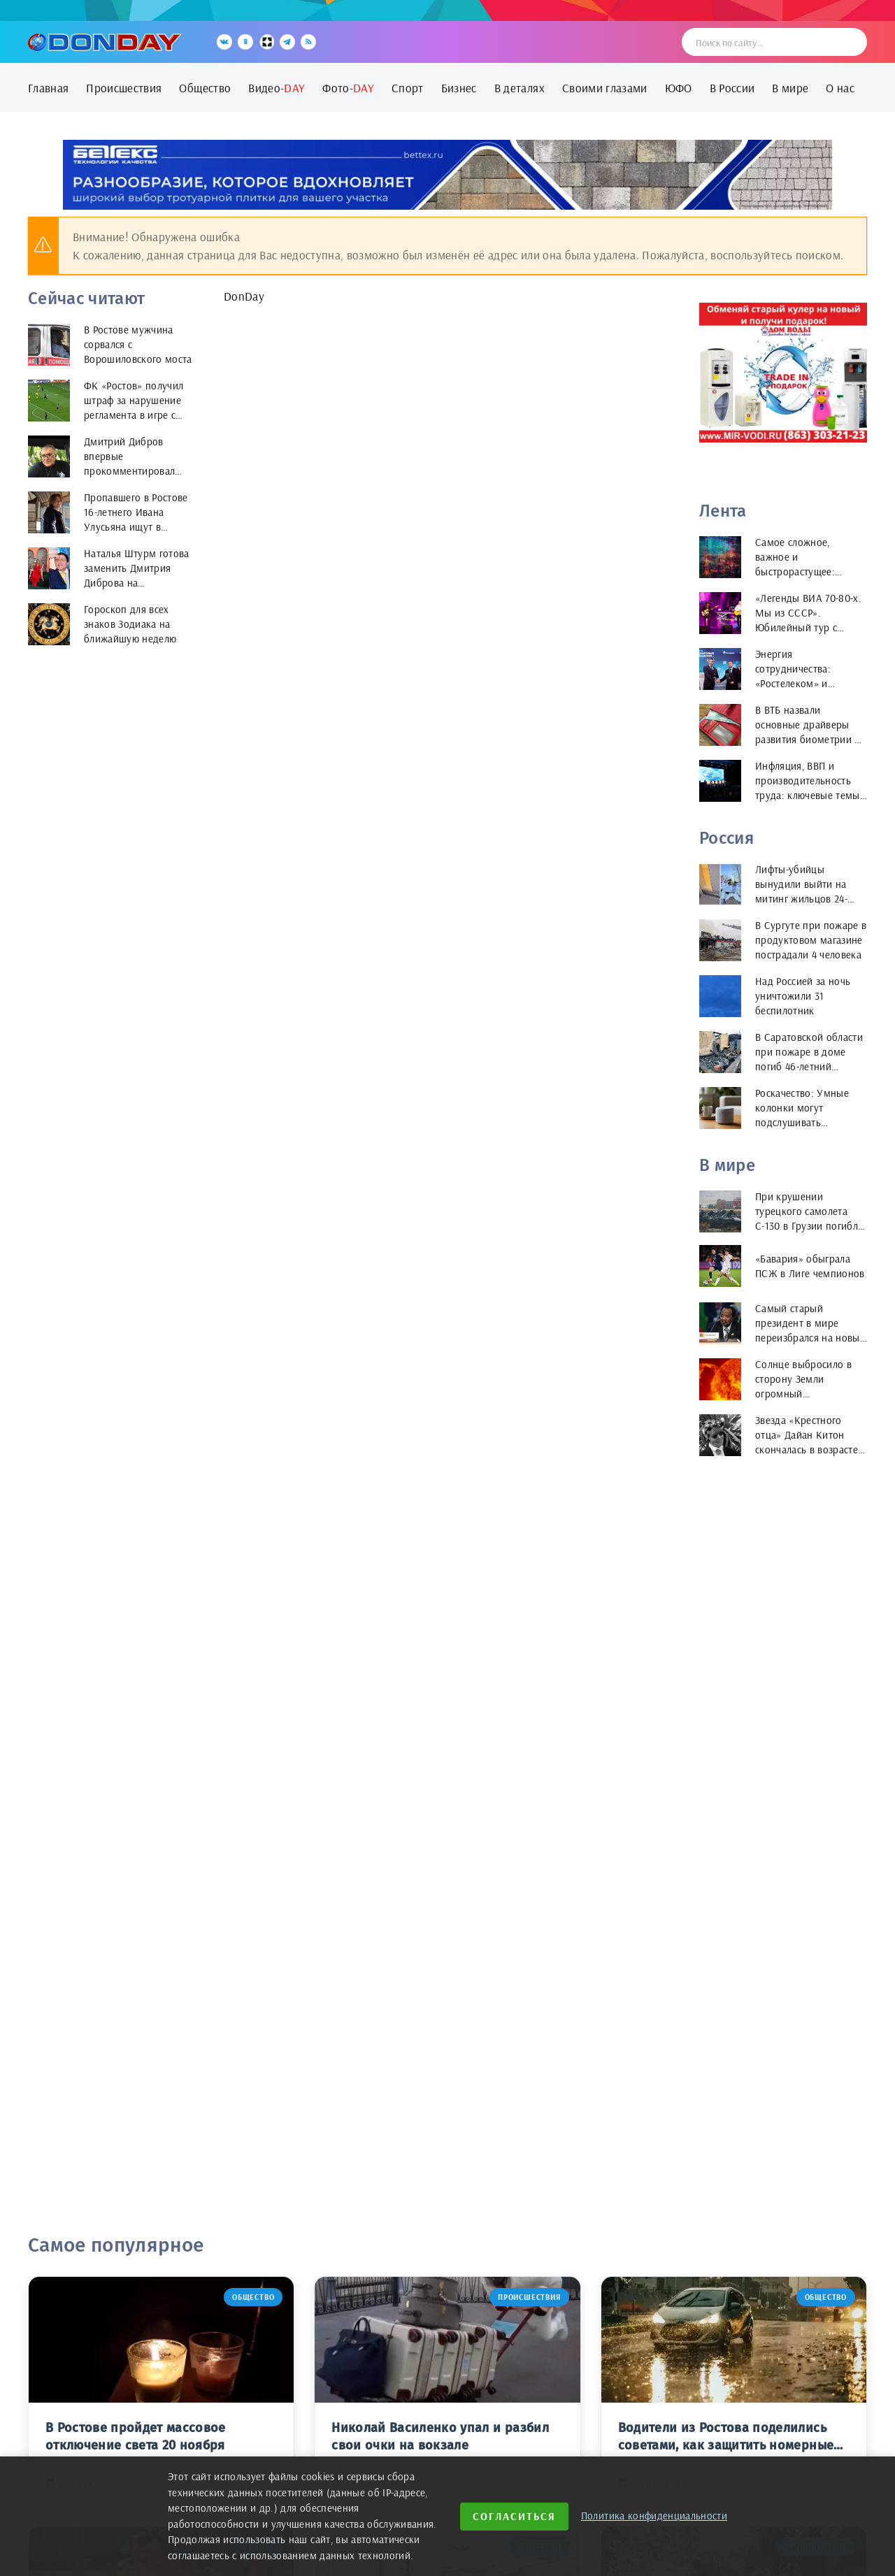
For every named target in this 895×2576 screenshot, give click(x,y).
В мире (790, 87)
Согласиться (514, 2516)
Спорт (408, 87)
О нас (840, 87)
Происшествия (124, 87)
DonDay (244, 296)
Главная (48, 87)
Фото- (348, 87)
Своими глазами (604, 87)
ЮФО (678, 87)
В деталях (519, 87)
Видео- (276, 87)
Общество (205, 87)
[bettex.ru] (447, 175)
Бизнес (459, 87)
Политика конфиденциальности (654, 2515)
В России (732, 87)
